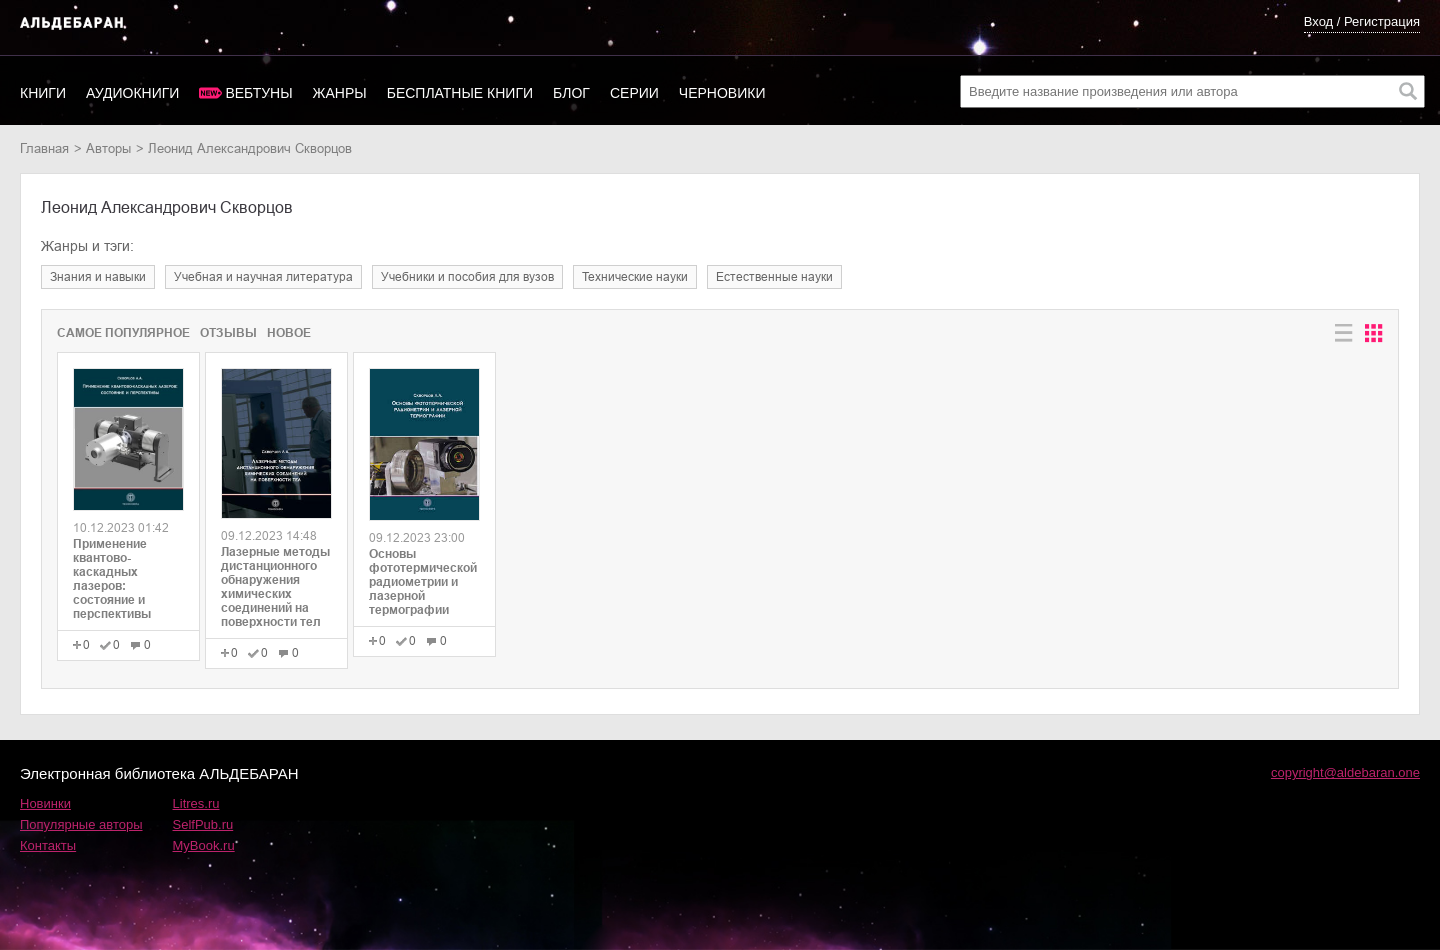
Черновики (722, 93)
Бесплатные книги (460, 93)
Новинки (45, 803)
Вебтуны (258, 93)
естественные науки (774, 277)
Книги (43, 93)
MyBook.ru (204, 845)
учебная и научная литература (263, 277)
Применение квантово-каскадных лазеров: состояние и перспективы (112, 579)
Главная (44, 148)
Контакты (48, 845)
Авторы (108, 148)
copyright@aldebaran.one (1345, 772)
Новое (289, 333)
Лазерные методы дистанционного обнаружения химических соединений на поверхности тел (275, 587)
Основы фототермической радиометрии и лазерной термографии (423, 582)
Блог (571, 93)
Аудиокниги (132, 93)
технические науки (635, 277)
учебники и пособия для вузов (467, 277)
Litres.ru (196, 803)
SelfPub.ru (203, 824)
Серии (634, 93)
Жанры (340, 93)
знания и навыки (98, 277)
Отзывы (228, 333)
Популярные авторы (81, 824)
